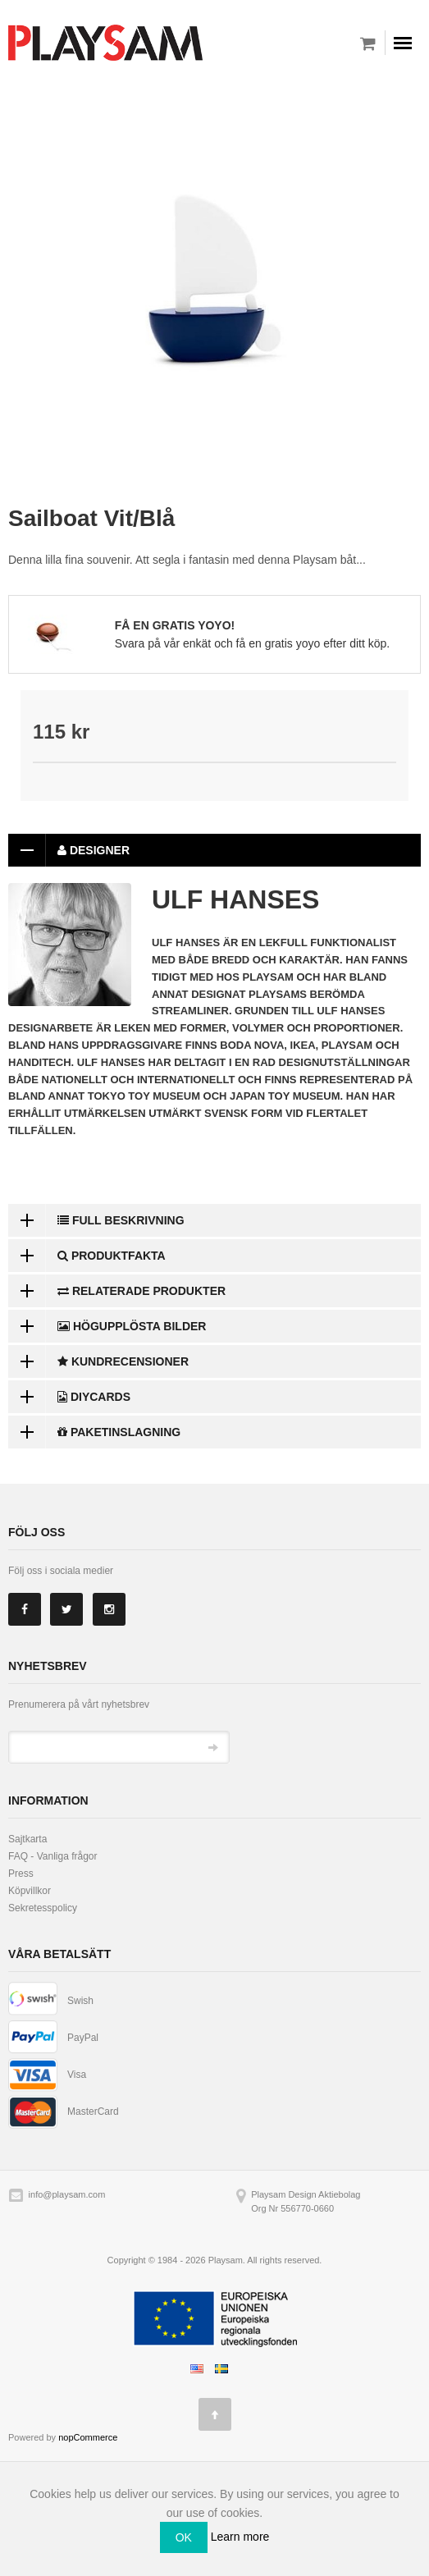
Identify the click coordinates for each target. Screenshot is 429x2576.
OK (184, 2537)
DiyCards (69, 1396)
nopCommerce (87, 2437)
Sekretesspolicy (42, 1908)
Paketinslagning (94, 1432)
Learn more (240, 2536)
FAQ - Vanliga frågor (53, 1856)
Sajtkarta (27, 1839)
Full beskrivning (96, 1220)
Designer (69, 850)
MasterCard (93, 2111)
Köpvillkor (29, 1891)
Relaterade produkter (117, 1290)
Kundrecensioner (98, 1361)
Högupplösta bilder (107, 1326)
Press (21, 1873)
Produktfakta (87, 1255)
